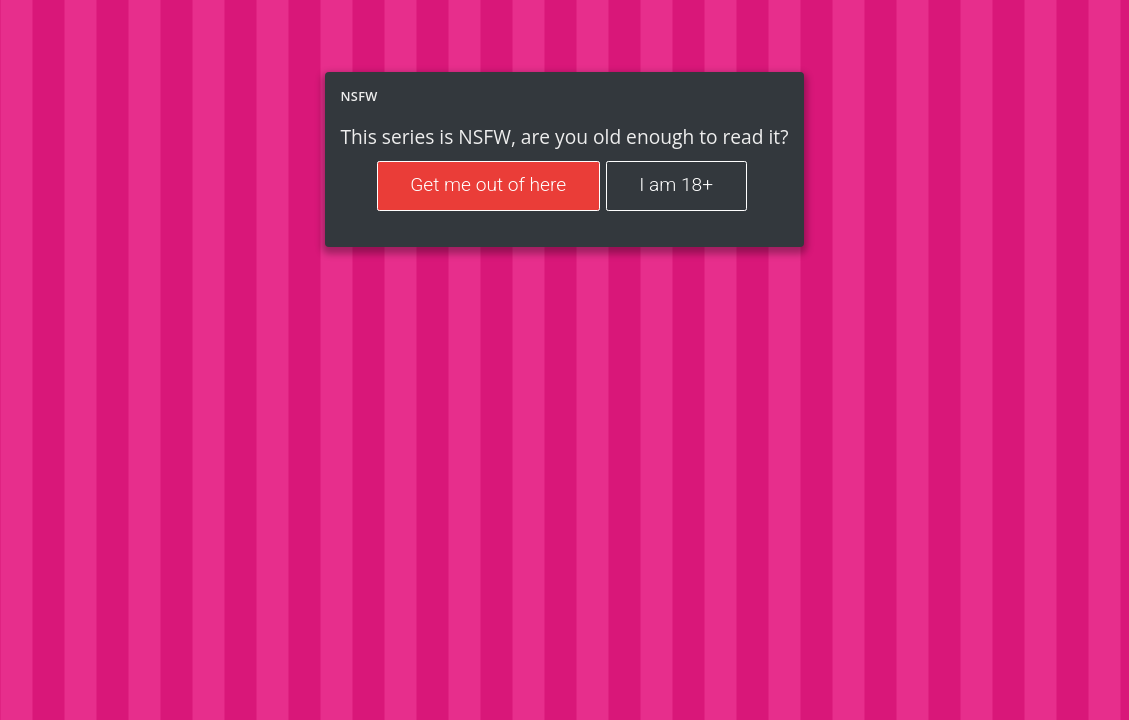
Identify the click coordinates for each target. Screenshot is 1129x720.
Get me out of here (488, 184)
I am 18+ (676, 184)
